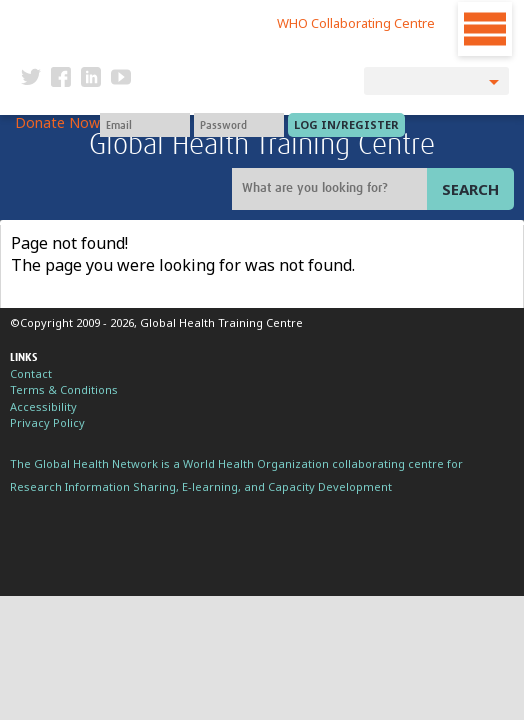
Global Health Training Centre (262, 145)
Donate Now (57, 122)
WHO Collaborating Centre (356, 23)
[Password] (239, 125)
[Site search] (332, 189)
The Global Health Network (146, 19)
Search (470, 189)
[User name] (145, 125)
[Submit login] (346, 125)
